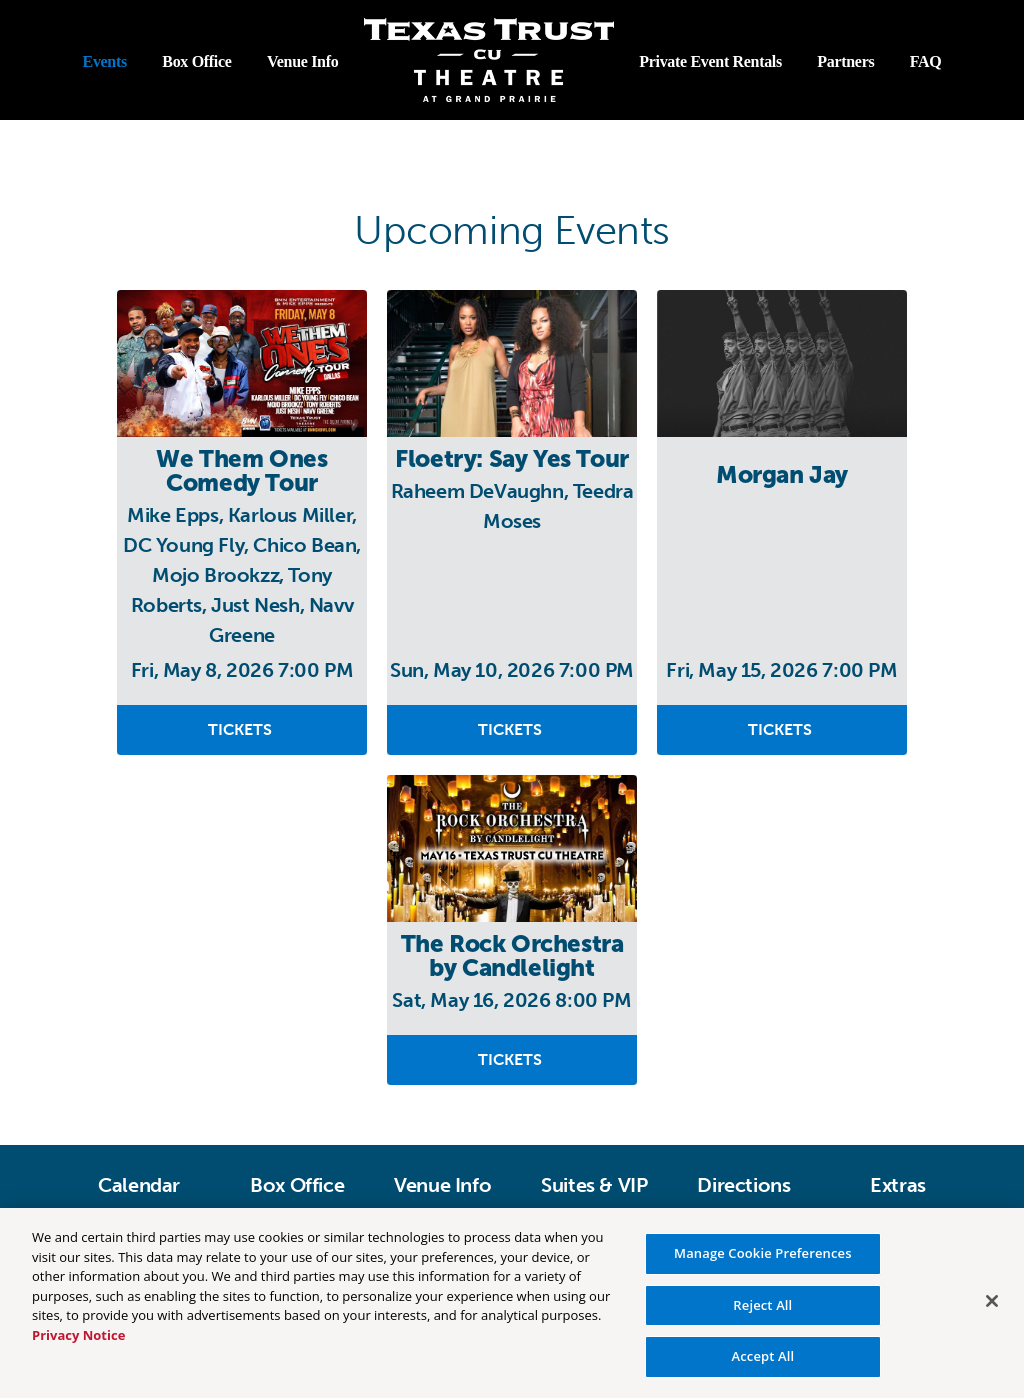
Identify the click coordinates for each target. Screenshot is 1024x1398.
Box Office (196, 61)
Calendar (139, 1185)
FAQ (926, 61)
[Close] (992, 1301)
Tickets (242, 729)
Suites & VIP (594, 1185)
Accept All (762, 1356)
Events (105, 61)
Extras (898, 1185)
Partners (845, 61)
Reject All (762, 1305)
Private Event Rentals (710, 61)
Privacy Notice (78, 1335)
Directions (743, 1185)
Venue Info (302, 61)
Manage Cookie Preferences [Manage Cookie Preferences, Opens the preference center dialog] (763, 1253)
